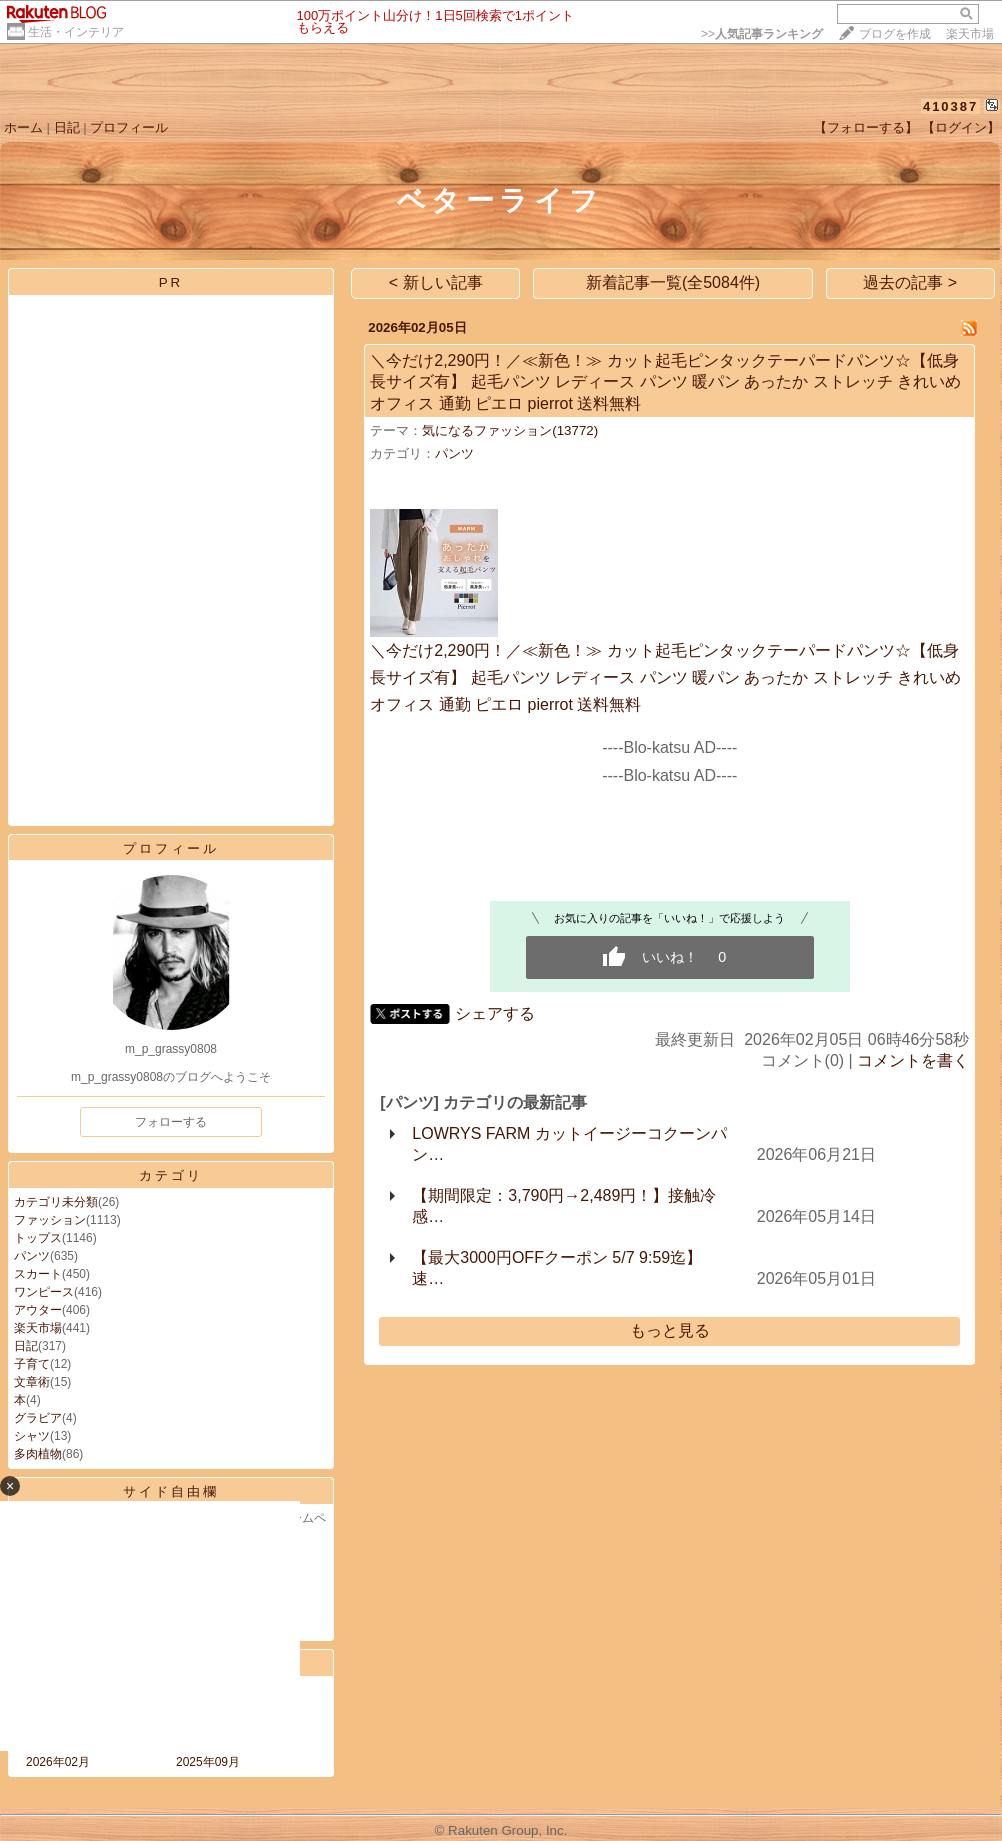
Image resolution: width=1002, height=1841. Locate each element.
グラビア (38, 1418)
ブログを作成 (895, 34)
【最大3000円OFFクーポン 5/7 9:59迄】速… (557, 1268)
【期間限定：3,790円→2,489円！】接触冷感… (564, 1206)
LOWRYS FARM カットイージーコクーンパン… (569, 1144)
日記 (67, 127)
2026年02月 (58, 1762)
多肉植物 (38, 1454)
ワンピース (44, 1292)
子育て (32, 1364)
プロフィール (129, 127)
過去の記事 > (910, 282)
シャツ (32, 1436)
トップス (38, 1238)
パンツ (32, 1256)
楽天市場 (970, 34)
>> (762, 34)
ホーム (23, 127)
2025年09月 (208, 1762)
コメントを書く (913, 1060)
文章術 (32, 1382)
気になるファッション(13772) (510, 430)
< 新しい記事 (436, 282)
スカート (38, 1274)
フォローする (171, 1122)
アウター (38, 1310)
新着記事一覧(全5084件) (673, 282)
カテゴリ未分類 (56, 1202)
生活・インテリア (76, 32)
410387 (950, 106)
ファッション (50, 1220)
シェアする (495, 1013)
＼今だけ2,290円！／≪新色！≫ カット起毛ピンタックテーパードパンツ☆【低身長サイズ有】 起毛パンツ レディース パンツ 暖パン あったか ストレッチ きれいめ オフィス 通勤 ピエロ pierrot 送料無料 (665, 382)
